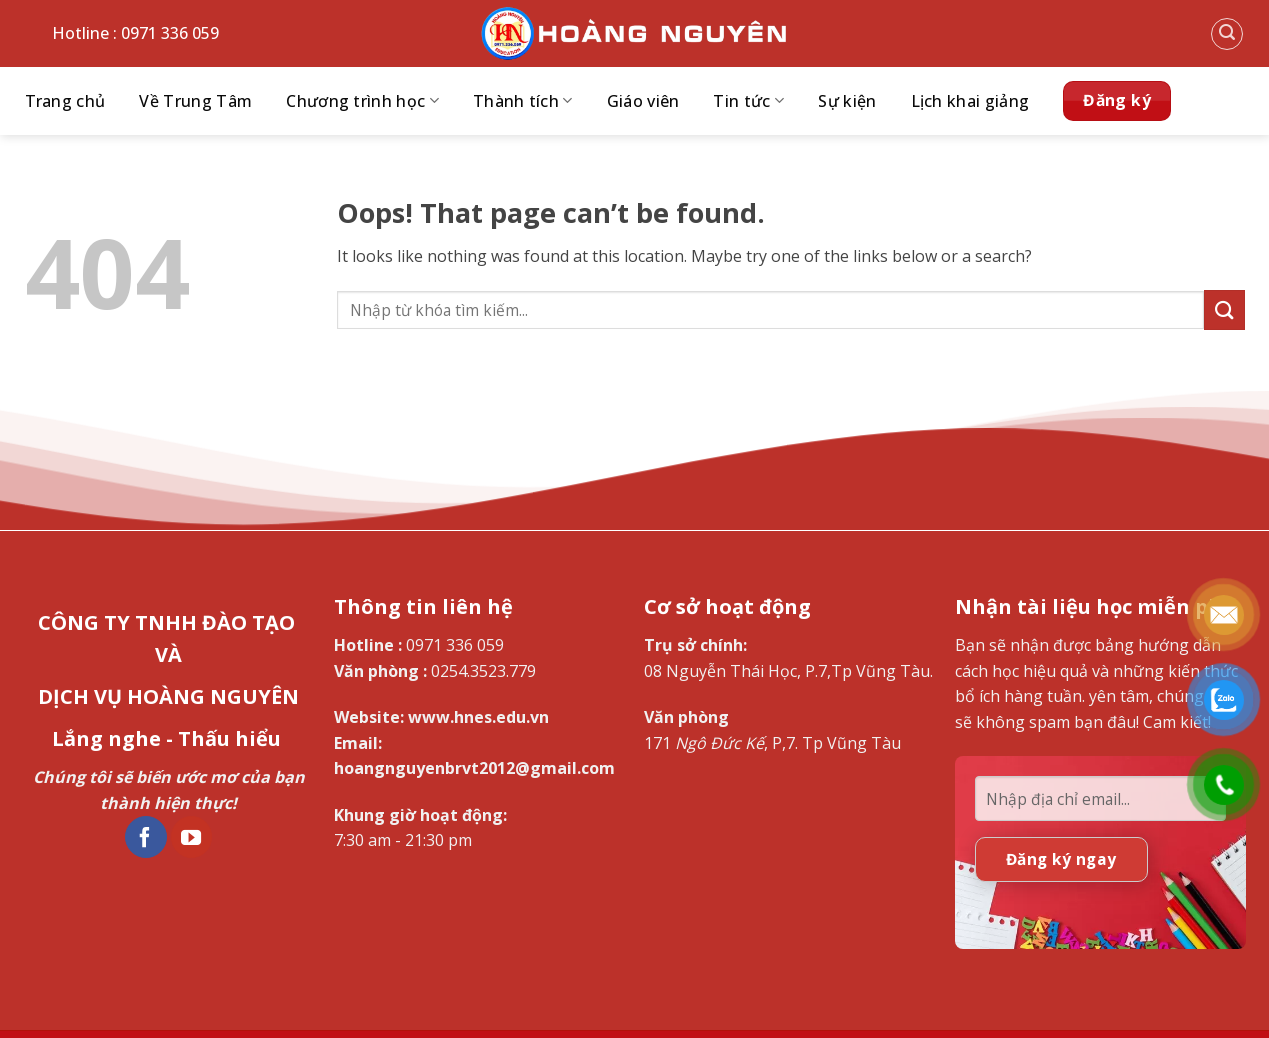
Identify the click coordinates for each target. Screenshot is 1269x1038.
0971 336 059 (455, 645)
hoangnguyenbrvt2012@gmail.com (474, 768)
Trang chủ (65, 101)
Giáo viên (643, 101)
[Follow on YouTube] (192, 837)
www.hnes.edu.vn (478, 717)
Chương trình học (362, 101)
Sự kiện (847, 101)
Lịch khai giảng (970, 101)
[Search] (1227, 34)
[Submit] (1224, 309)
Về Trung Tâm (195, 101)
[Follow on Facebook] (146, 837)
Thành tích (523, 101)
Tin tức (748, 101)
